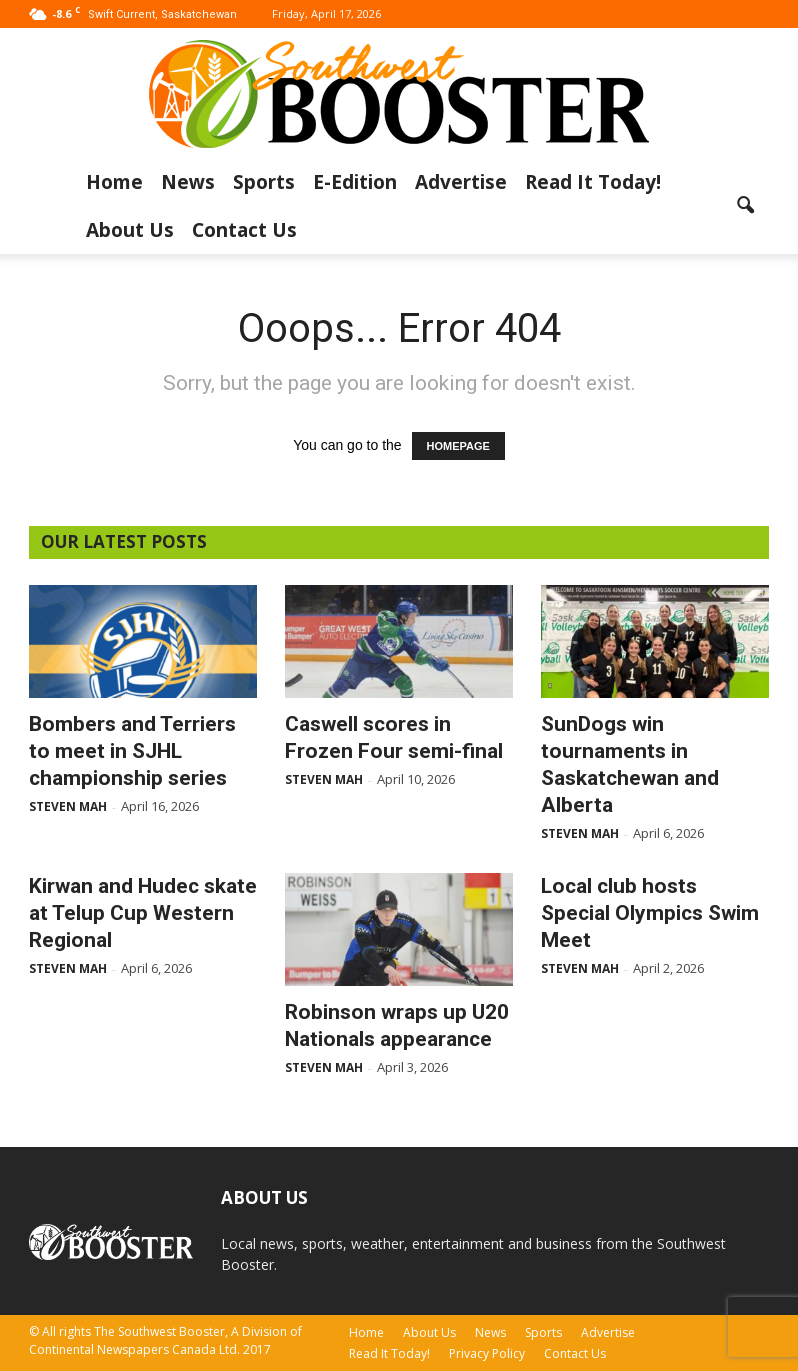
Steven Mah (68, 806)
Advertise (461, 182)
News (188, 182)
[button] (745, 206)
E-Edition (355, 182)
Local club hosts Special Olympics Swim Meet (650, 913)
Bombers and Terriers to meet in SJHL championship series (132, 751)
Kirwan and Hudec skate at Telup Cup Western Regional (143, 913)
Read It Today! (593, 182)
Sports (264, 182)
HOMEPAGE (458, 446)
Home (114, 182)
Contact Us (244, 230)
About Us (130, 230)
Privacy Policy (487, 1353)
